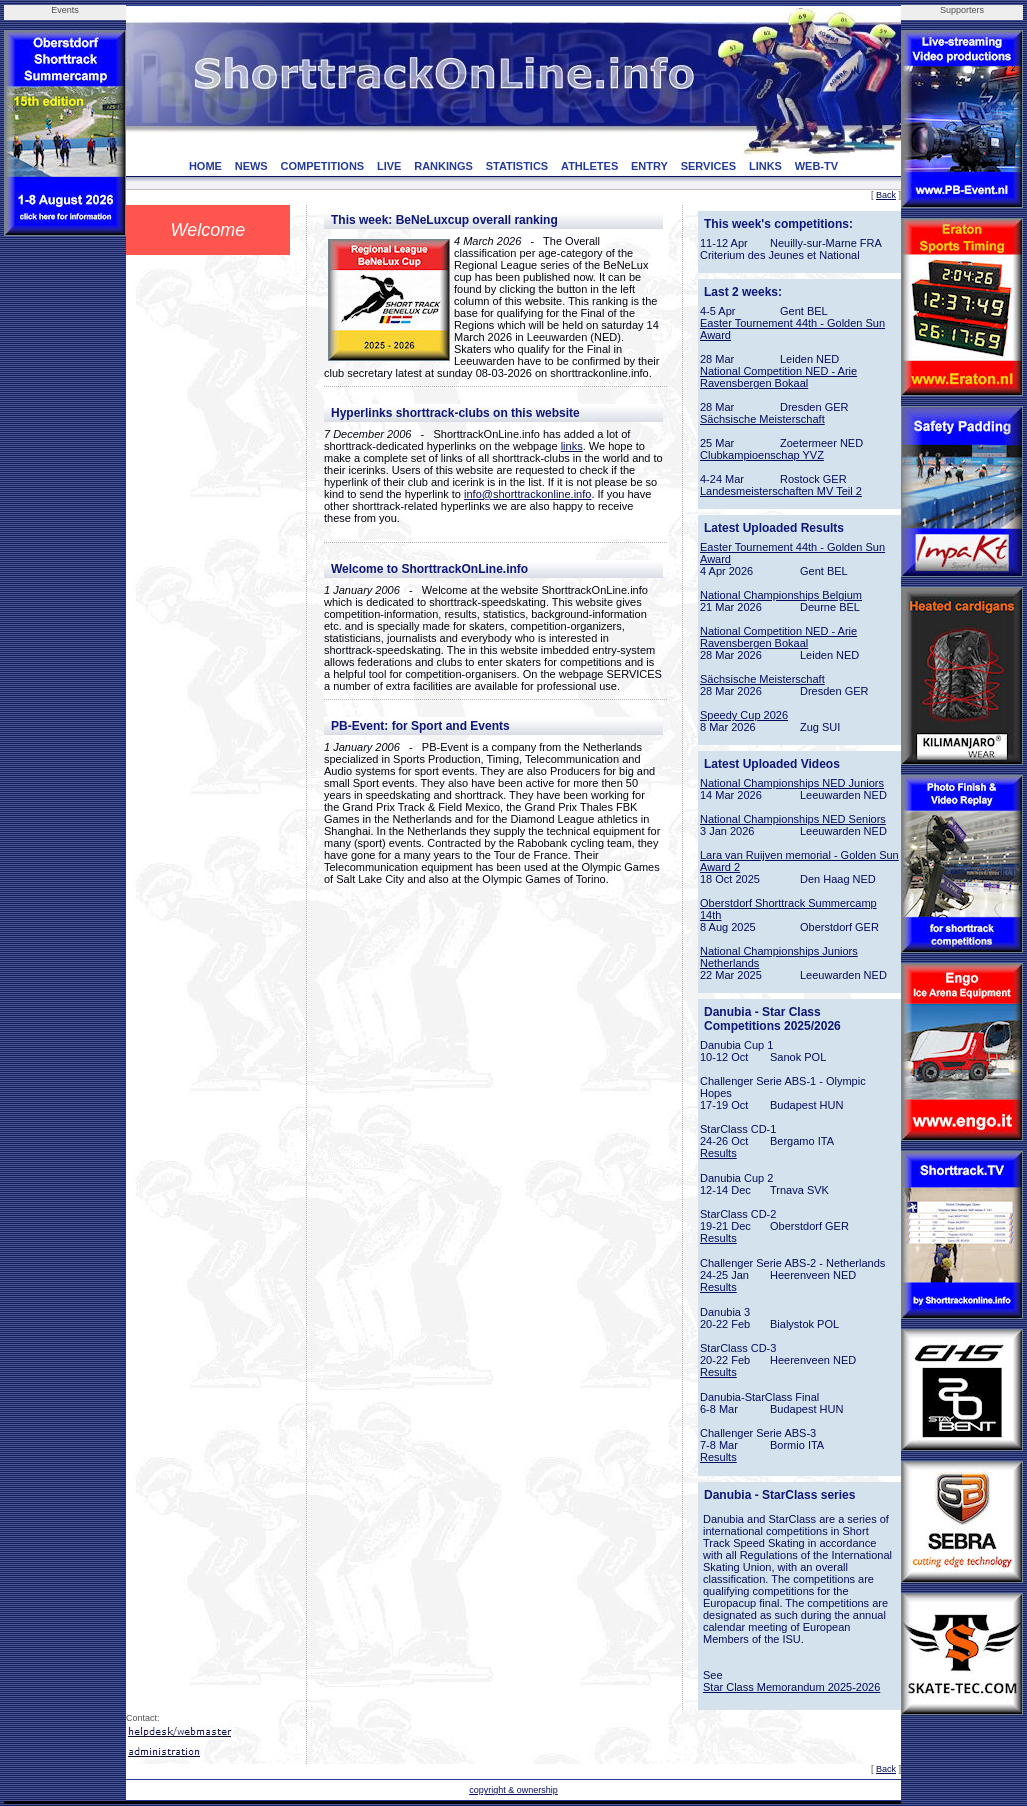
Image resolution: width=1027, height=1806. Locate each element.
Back (886, 195)
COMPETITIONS (322, 166)
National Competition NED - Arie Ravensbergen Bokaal (778, 377)
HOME (205, 166)
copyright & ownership (513, 1790)
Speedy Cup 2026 (744, 715)
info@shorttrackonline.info (527, 494)
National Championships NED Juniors (792, 783)
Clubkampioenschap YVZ (762, 455)
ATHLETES (589, 166)
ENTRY (649, 166)
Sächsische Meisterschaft (762, 419)
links (572, 446)
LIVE (389, 166)
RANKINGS (443, 166)
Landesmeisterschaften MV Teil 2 (781, 491)
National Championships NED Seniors (793, 819)
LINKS (765, 166)
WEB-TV (816, 166)
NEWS (251, 166)
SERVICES (708, 166)
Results (718, 1153)
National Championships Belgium (781, 595)
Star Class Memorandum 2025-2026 (791, 1687)
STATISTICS (517, 166)
